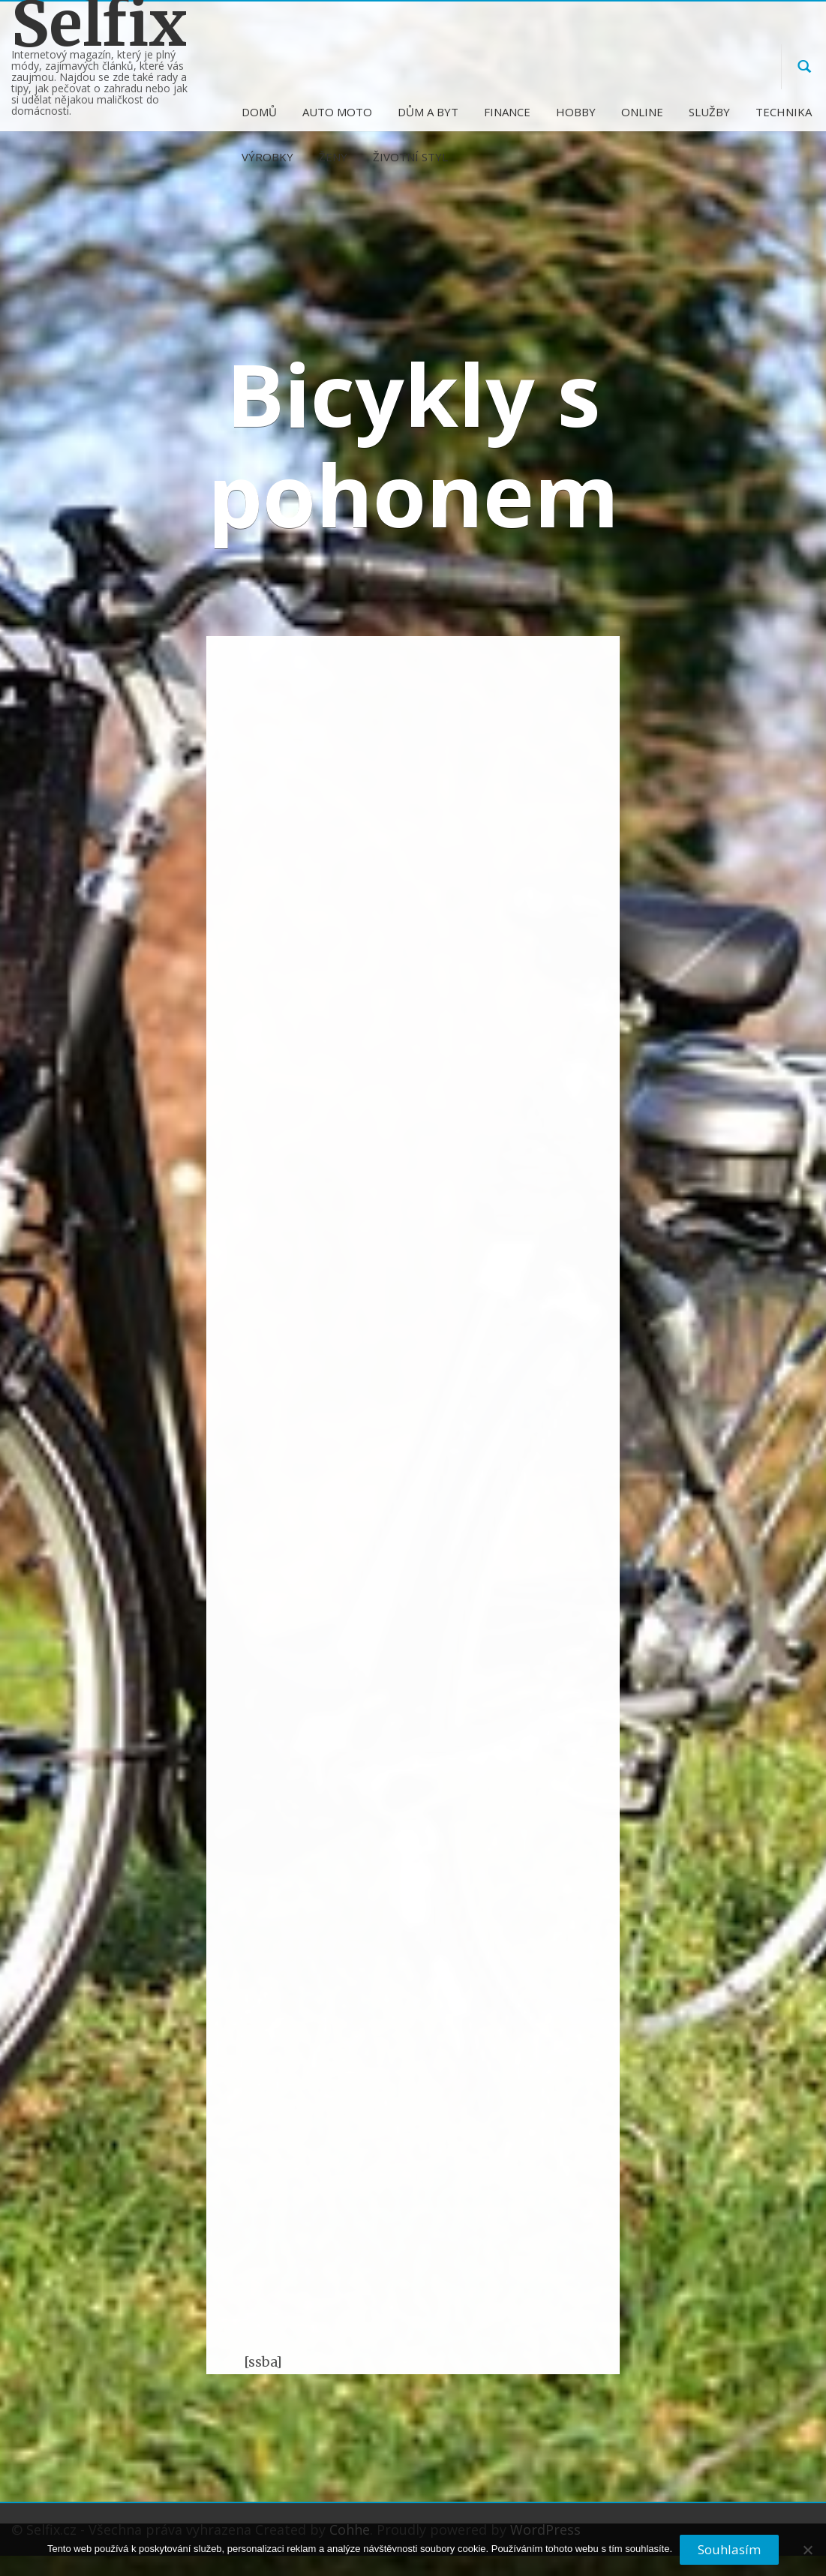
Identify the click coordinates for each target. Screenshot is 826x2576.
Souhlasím (729, 2549)
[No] (807, 2555)
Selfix (99, 24)
